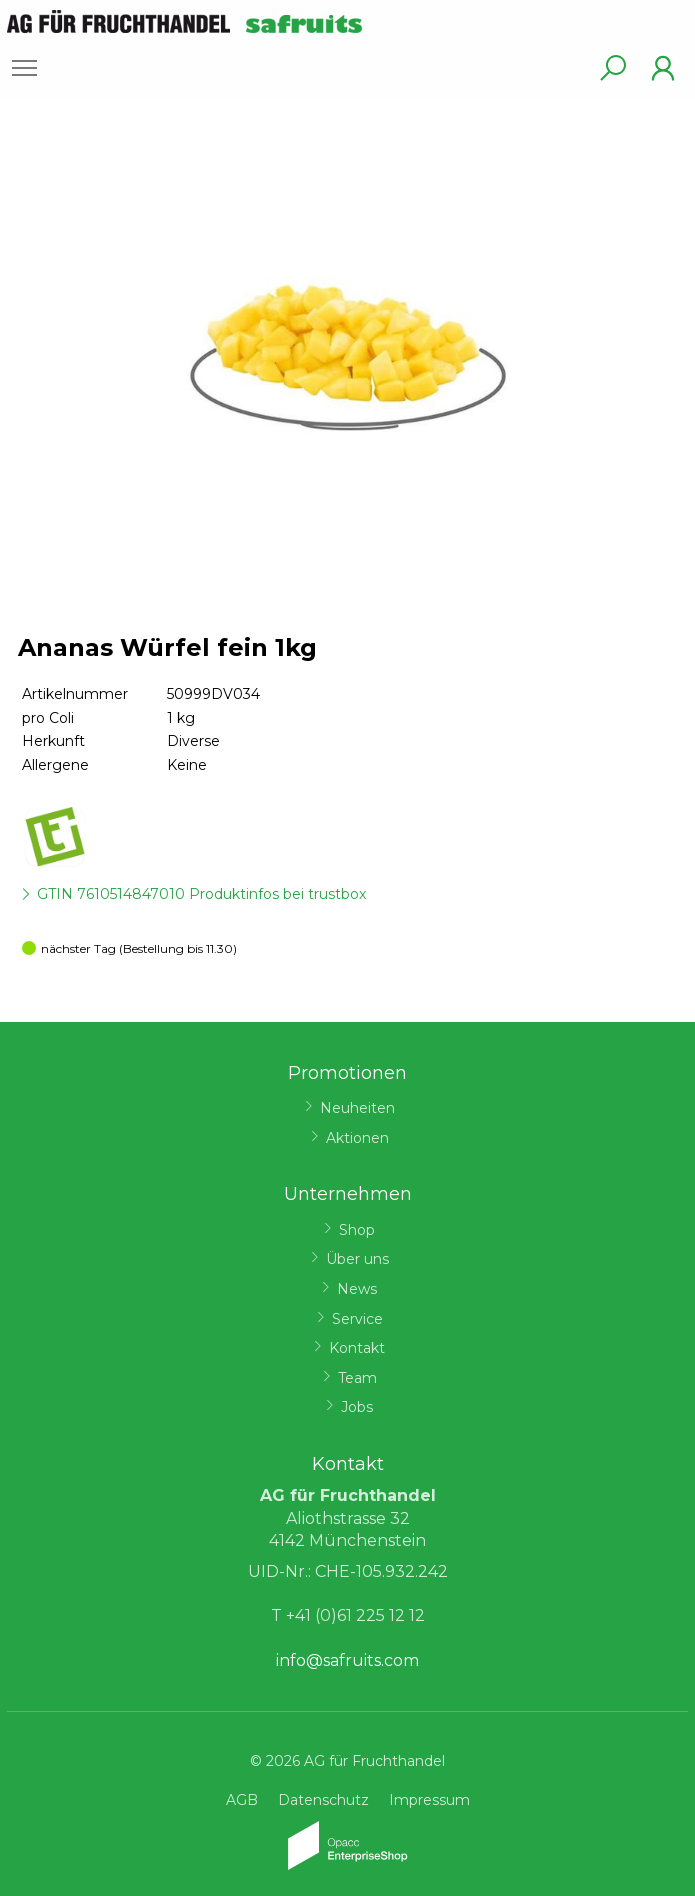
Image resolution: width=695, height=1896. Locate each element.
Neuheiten (357, 1108)
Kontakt (357, 1348)
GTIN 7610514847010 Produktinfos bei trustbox (201, 894)
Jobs (357, 1407)
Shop (357, 1230)
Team (357, 1378)
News (357, 1289)
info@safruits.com (347, 1660)
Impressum (429, 1800)
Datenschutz (323, 1800)
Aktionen (357, 1138)
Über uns (357, 1259)
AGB (242, 1800)
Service (357, 1319)
